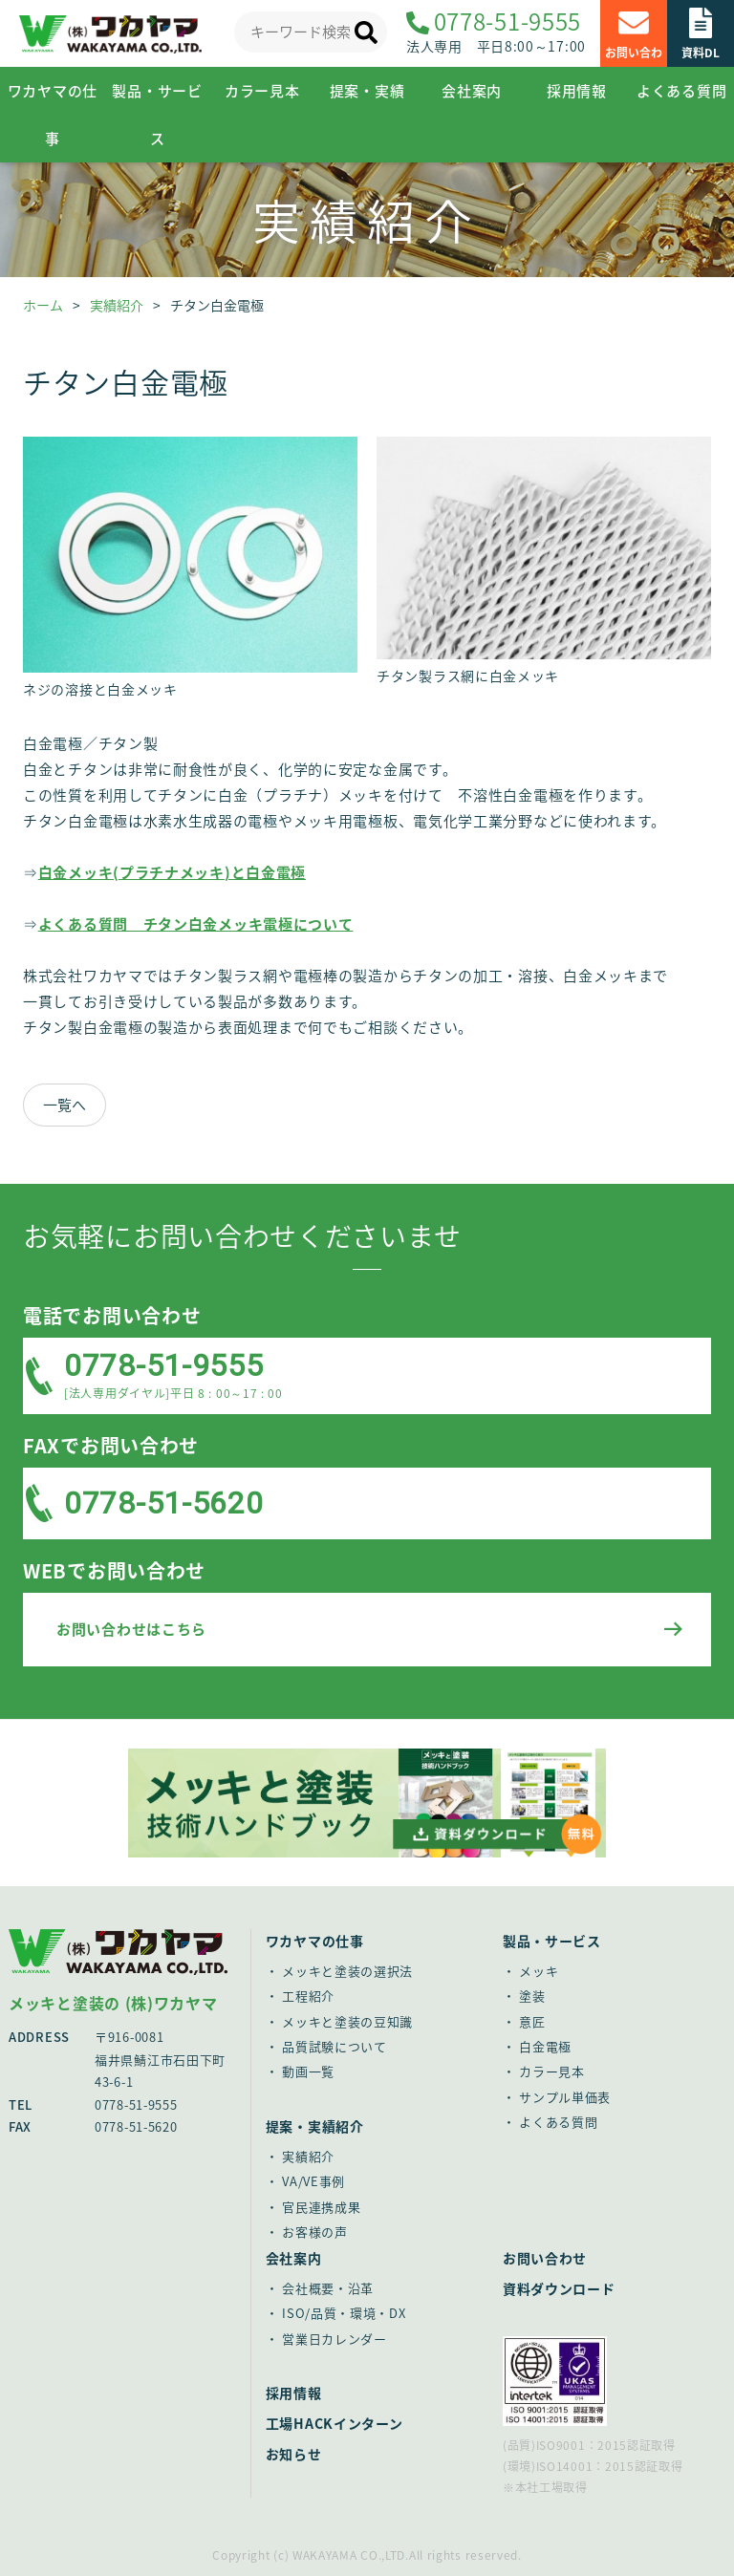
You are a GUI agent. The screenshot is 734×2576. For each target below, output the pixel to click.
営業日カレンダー (334, 2338)
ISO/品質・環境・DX (343, 2313)
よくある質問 (558, 2122)
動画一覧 (308, 2071)
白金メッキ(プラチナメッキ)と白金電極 (172, 872)
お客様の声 (315, 2231)
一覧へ (64, 1104)
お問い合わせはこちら (131, 1629)
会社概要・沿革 (328, 2288)
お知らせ (294, 2453)
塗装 (532, 1995)
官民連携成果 (321, 2207)
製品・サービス (157, 114)
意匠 (532, 2021)
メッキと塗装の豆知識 (347, 2021)
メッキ (538, 1971)
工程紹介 (308, 1995)
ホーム (43, 304)
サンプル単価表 (565, 2097)
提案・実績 (367, 90)
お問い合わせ (545, 2257)
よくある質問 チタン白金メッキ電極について (196, 923)
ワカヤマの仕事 (315, 1940)
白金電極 (545, 2046)
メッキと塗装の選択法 (347, 1971)
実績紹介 (116, 304)
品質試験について (334, 2046)
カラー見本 (262, 90)
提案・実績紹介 (315, 2126)
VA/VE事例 (313, 2181)
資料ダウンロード (559, 2288)
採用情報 (577, 90)
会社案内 (472, 90)
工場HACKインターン (334, 2423)
